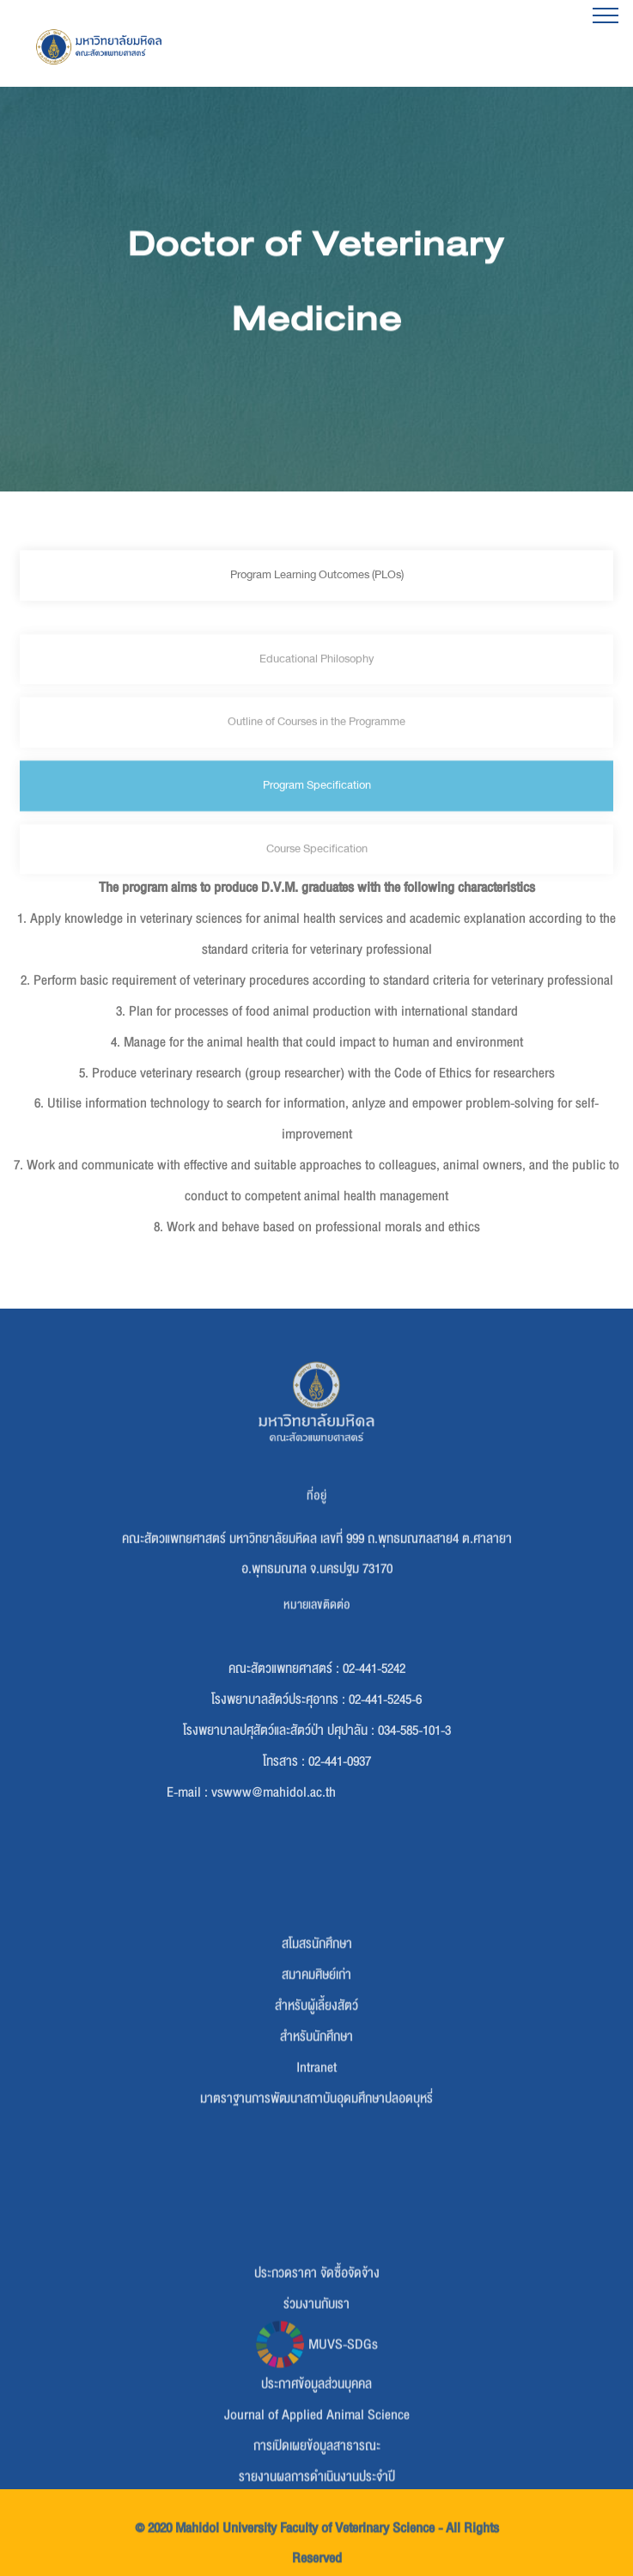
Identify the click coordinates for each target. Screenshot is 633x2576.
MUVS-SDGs (316, 2416)
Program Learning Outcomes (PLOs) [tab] (317, 579)
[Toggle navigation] (606, 14)
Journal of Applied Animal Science (317, 2487)
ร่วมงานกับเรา (316, 2376)
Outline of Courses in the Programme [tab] (316, 753)
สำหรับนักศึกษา (316, 2103)
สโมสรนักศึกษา (317, 2011)
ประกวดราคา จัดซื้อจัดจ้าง (317, 2345)
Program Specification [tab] (317, 817)
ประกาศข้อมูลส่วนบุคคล (316, 2457)
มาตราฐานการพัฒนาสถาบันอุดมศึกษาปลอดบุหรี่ (316, 2165)
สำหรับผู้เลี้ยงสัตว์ (316, 2072)
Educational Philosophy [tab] (316, 689)
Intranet (316, 2134)
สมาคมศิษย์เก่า (316, 2042)
